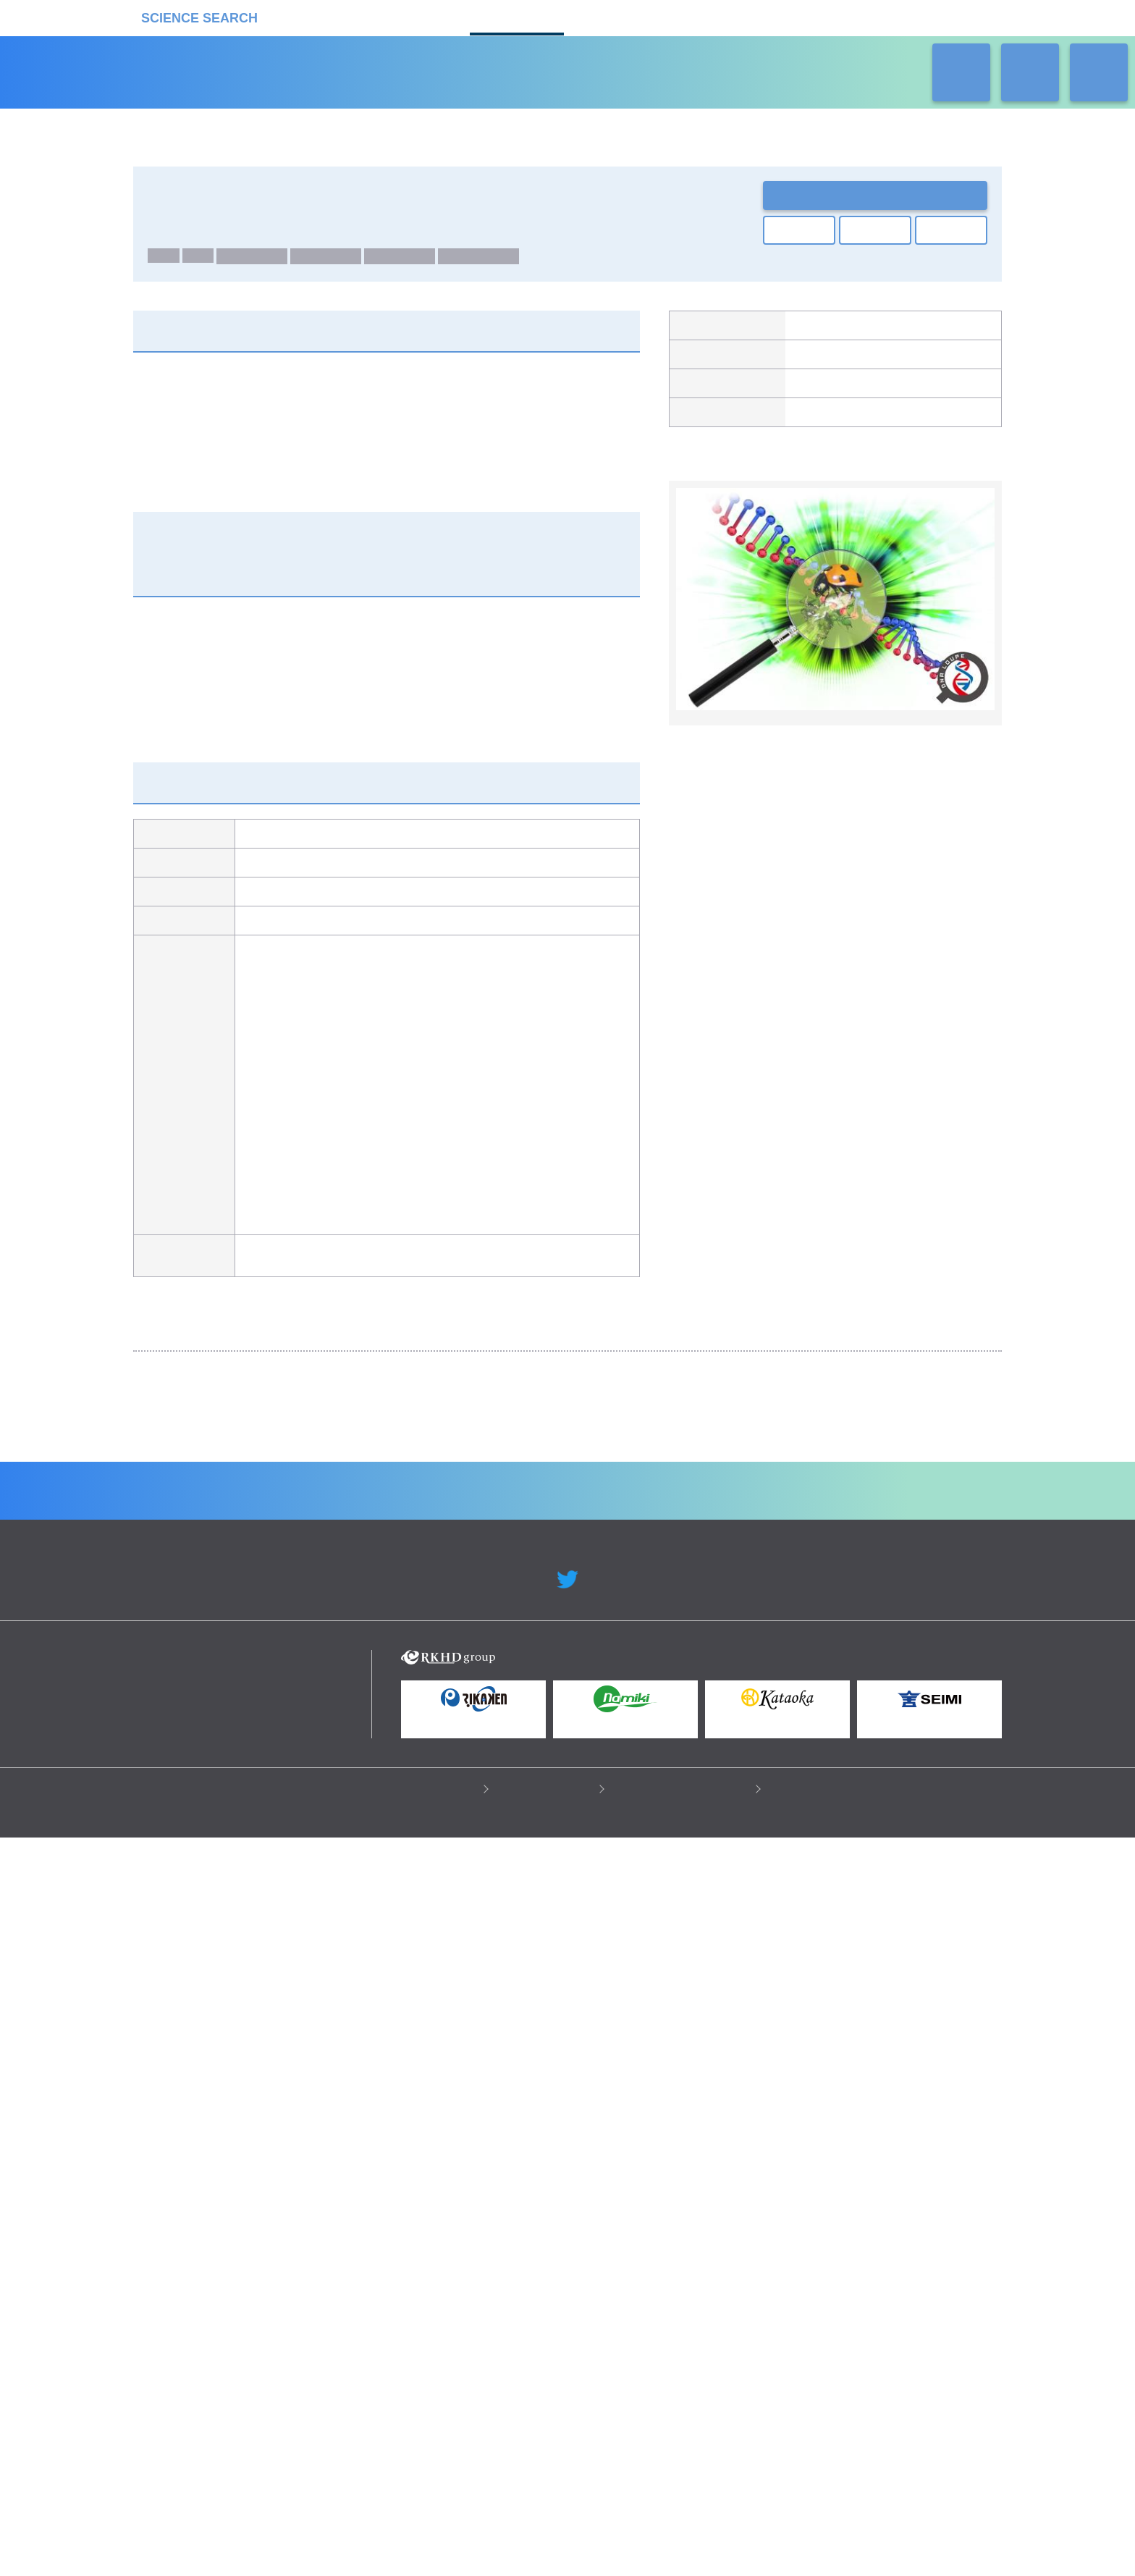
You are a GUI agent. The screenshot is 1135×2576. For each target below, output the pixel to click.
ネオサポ (719, 16)
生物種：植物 (405, 260)
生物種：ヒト (257, 260)
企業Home (408, 2227)
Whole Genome (258, 241)
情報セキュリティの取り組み (683, 2526)
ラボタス (618, 16)
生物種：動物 (331, 260)
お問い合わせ (875, 195)
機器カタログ (415, 16)
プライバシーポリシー (427, 2526)
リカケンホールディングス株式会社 (236, 2403)
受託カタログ (517, 16)
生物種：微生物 (484, 260)
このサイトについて (548, 2526)
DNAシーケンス (761, 1465)
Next (980, 1500)
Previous (154, 1500)
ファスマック (820, 331)
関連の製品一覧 (922, 493)
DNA (165, 260)
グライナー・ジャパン (841, 362)
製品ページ (815, 392)
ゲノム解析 (173, 241)
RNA (202, 260)
